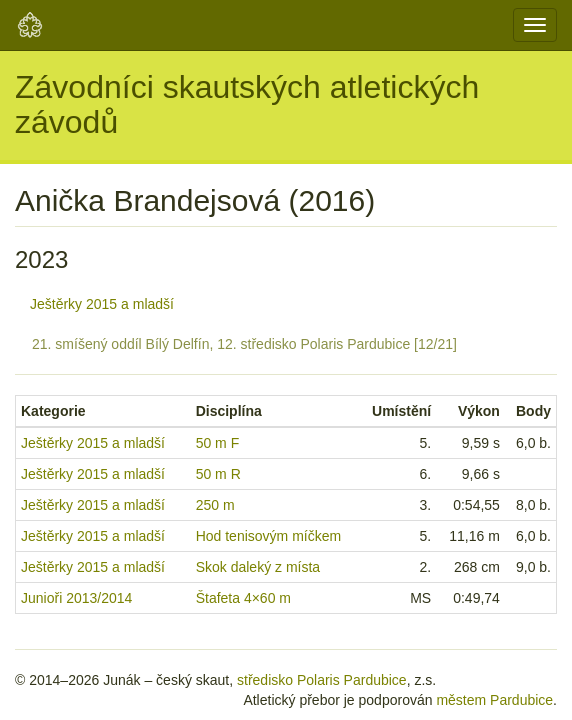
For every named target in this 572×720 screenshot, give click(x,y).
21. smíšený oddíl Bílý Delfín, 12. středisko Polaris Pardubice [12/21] (244, 344)
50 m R (218, 474)
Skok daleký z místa (258, 567)
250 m (215, 505)
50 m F (218, 443)
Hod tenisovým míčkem (268, 536)
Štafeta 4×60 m (243, 598)
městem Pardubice (494, 700)
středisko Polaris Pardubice (322, 680)
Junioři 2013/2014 (76, 598)
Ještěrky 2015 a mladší (102, 304)
